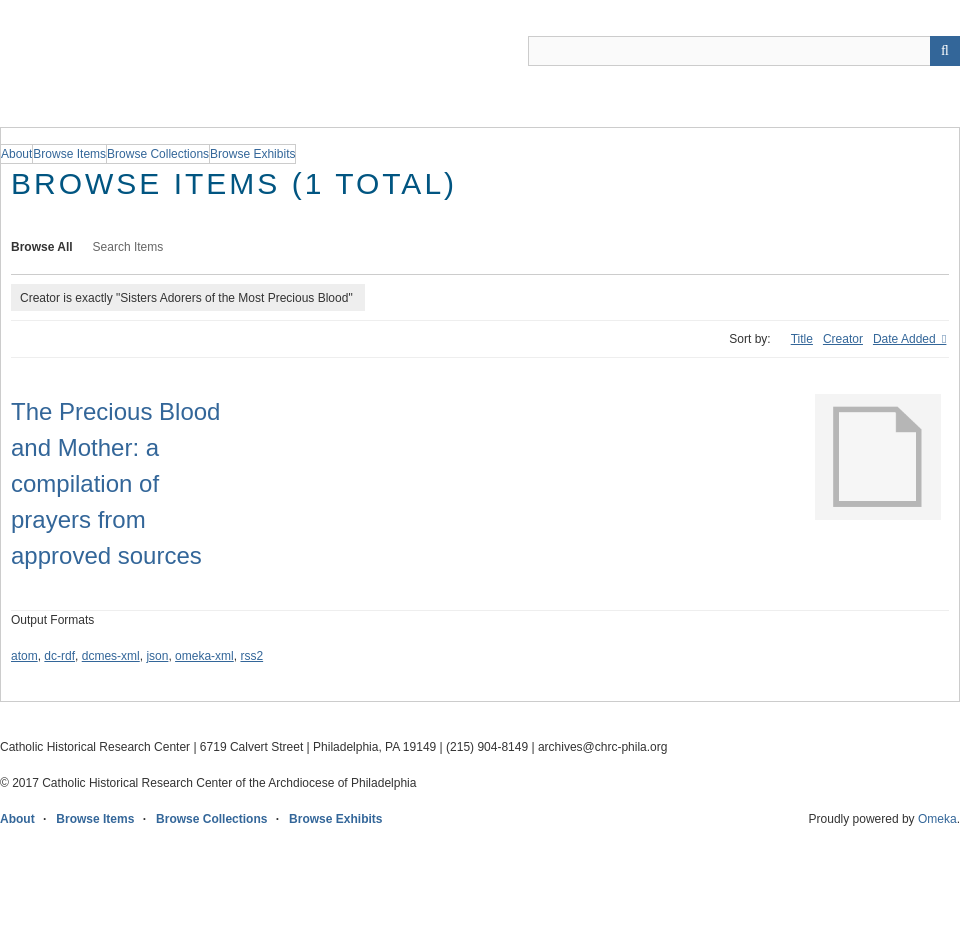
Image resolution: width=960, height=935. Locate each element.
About (17, 819)
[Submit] (945, 51)
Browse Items (95, 819)
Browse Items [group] (69, 154)
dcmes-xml (111, 656)
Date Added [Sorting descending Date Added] (906, 339)
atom (24, 656)
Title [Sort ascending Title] (802, 339)
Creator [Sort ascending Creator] (843, 339)
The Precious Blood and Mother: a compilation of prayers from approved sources (115, 483)
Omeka (937, 819)
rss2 (251, 656)
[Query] (744, 51)
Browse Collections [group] (158, 154)
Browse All (42, 247)
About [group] (16, 154)
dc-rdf (59, 656)
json (157, 656)
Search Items (128, 247)
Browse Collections (211, 819)
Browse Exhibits (335, 819)
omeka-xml (204, 656)
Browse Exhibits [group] (252, 154)
